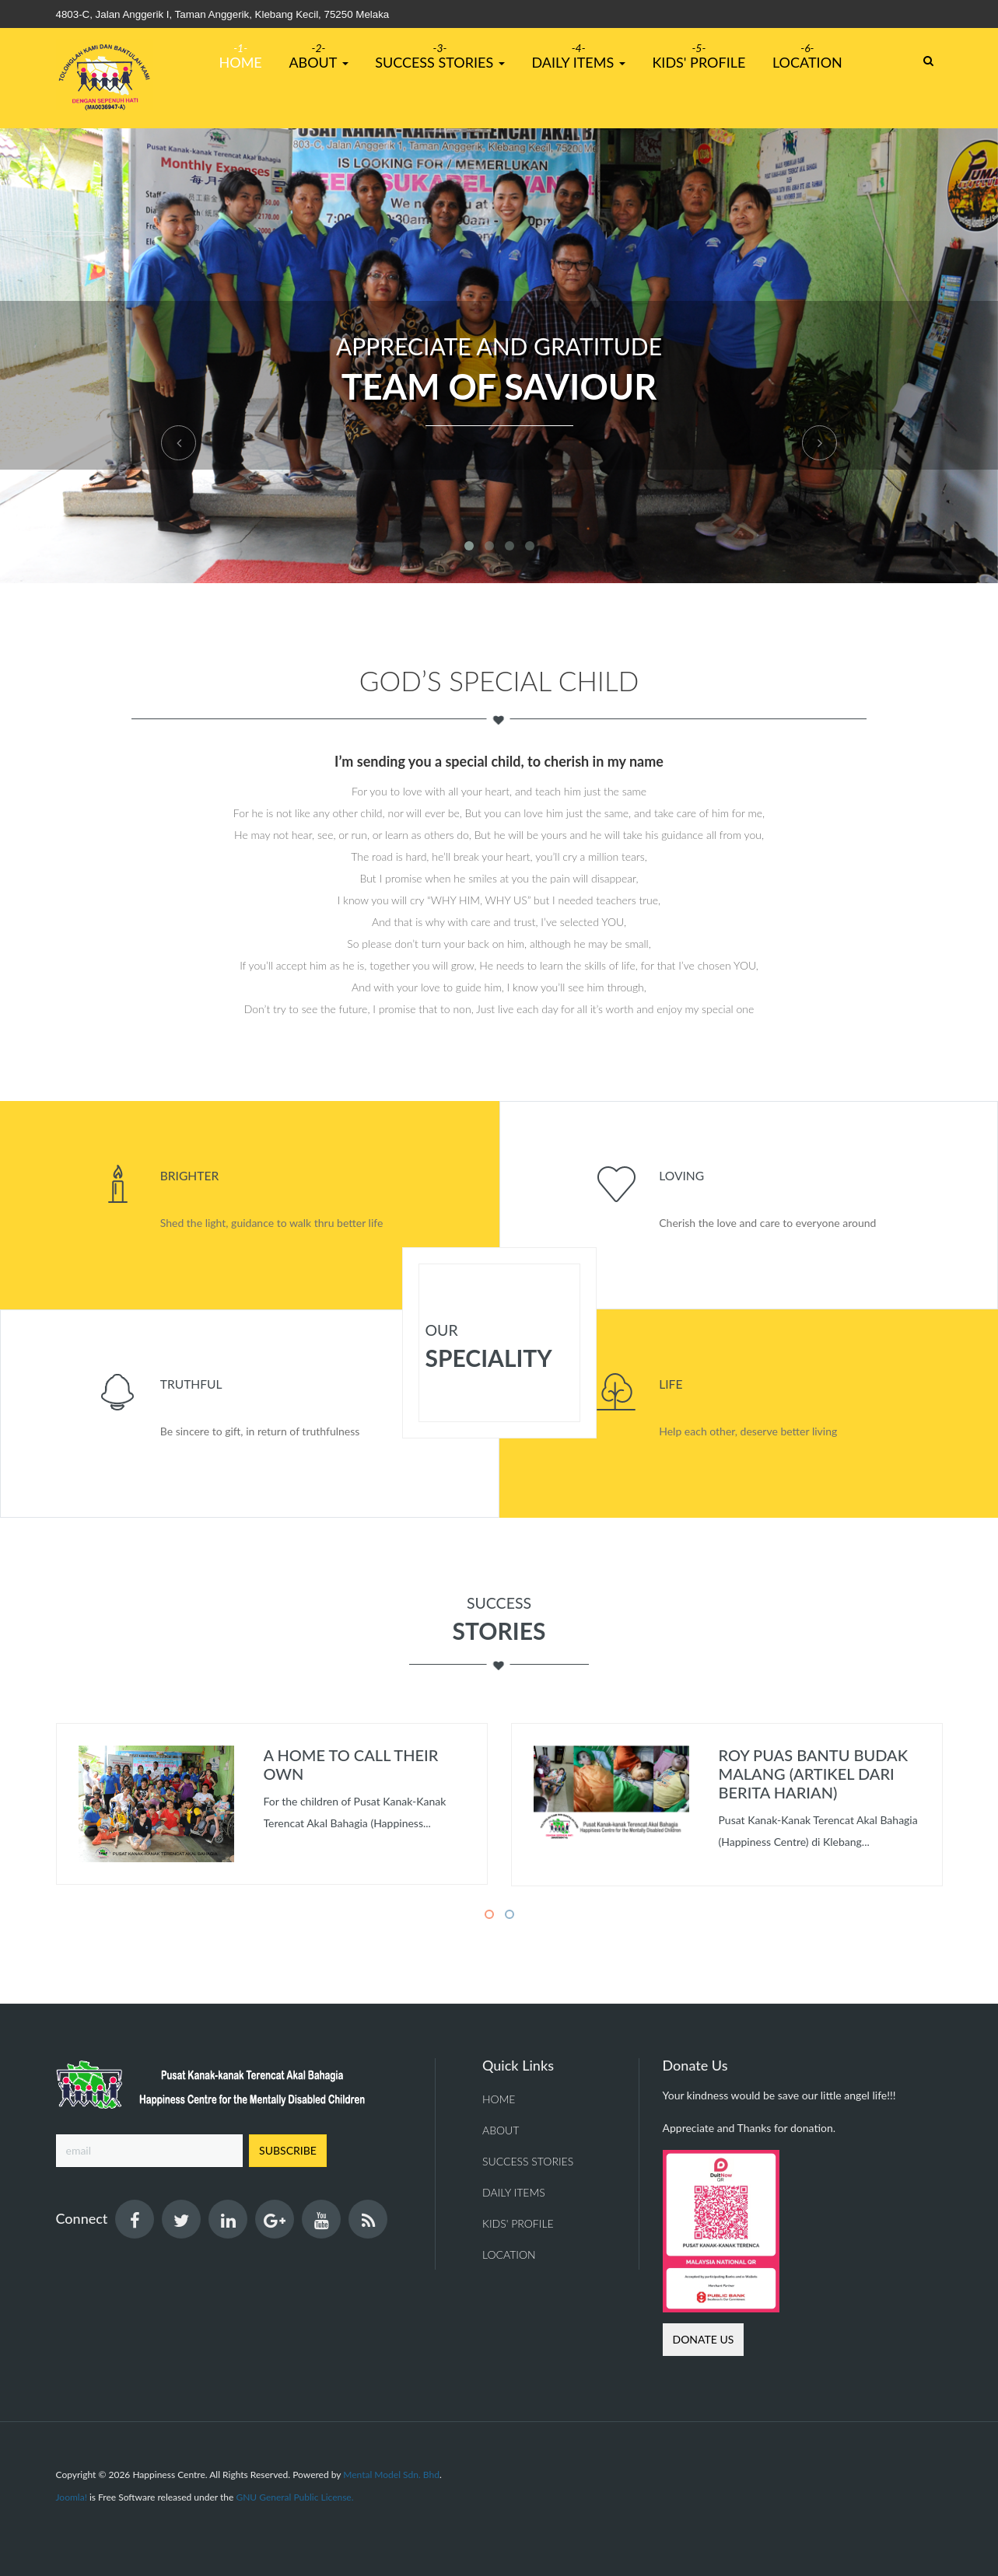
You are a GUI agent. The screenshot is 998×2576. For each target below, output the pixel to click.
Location (807, 62)
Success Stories (440, 62)
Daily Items (578, 62)
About (318, 62)
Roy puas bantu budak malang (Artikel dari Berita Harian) (814, 1774)
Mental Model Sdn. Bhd (391, 2474)
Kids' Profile (698, 62)
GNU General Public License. (294, 2497)
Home (240, 62)
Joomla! (71, 2497)
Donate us (703, 2339)
